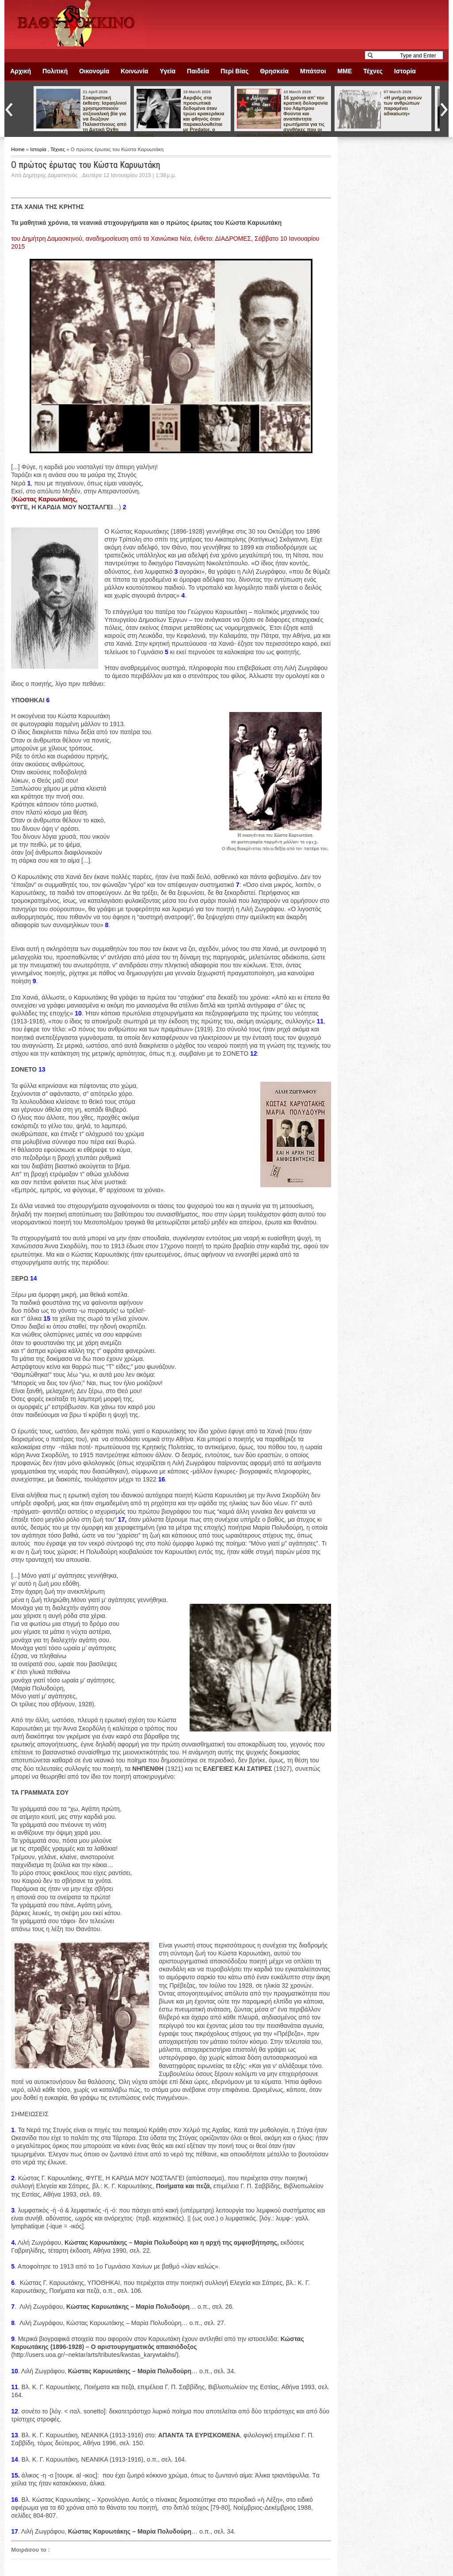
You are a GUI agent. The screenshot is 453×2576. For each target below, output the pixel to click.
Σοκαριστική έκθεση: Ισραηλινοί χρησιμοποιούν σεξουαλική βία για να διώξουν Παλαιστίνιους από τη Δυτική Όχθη (104, 113)
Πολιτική (55, 71)
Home (18, 149)
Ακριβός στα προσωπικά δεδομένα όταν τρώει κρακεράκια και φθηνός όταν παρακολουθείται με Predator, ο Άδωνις (180, 116)
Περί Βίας (234, 71)
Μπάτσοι (313, 71)
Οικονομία (94, 71)
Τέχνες (373, 71)
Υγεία (167, 71)
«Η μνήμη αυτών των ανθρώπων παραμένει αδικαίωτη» (403, 105)
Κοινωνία (134, 71)
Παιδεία (198, 71)
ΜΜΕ (345, 71)
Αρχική (20, 71)
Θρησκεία (274, 71)
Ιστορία (405, 71)
